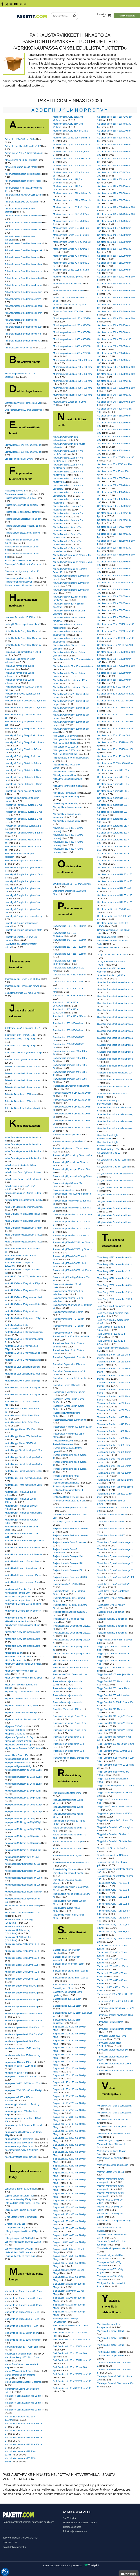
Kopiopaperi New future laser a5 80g (23, 1885)
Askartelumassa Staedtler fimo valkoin (23, 292)
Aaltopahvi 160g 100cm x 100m (20, 139)
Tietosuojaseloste (72, 2527)
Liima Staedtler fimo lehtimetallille (21, 2217)
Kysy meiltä (128, 2574)
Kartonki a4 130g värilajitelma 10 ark (22, 1374)
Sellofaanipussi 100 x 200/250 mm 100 (72, 2374)
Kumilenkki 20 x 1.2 (14, 1926)
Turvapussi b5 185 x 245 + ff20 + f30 (115, 1994)
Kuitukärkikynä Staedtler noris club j (22, 1905)
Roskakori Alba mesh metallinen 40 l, (71, 1862)
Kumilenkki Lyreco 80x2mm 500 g (21, 2006)
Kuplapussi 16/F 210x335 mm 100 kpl (23, 2083)
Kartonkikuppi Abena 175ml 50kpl (21, 1429)
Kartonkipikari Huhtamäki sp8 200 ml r (23, 1554)
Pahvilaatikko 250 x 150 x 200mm (69, 947)
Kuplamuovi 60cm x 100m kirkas (21, 2066)
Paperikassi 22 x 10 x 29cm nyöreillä (71, 1336)
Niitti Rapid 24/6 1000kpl (65, 754)
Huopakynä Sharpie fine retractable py (23, 916)
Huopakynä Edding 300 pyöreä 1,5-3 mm (25, 728)
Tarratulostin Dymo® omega (111, 1598)
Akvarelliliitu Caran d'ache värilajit (21, 167)
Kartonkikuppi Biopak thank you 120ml (23, 1450)
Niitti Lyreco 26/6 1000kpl (65, 743)
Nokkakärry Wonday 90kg (65, 803)
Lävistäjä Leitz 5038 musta (18, 2252)
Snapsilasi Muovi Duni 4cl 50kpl (112, 954)
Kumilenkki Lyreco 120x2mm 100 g (22, 1951)
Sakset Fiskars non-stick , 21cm (68, 1964)
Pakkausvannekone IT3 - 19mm (68, 1326)
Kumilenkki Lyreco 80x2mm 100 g (21, 1999)
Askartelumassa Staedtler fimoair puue (24, 327)
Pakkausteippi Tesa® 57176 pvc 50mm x (73, 1242)
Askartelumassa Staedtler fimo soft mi (23, 278)
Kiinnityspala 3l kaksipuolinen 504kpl (23, 1625)
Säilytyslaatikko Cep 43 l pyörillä (113, 1160)
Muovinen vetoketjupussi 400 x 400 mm (72, 395)
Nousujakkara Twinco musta (67, 821)
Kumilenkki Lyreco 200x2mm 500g (21, 1979)
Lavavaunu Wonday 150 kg (18, 2199)
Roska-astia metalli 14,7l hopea (68, 1841)
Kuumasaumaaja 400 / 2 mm (19, 2146)
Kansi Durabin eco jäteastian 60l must (23, 1234)
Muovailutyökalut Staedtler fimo (68, 290)
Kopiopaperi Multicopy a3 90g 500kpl (23, 1797)
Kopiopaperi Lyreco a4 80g (18, 1766)
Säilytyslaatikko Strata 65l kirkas (113, 1201)
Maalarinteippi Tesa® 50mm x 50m (22, 2333)
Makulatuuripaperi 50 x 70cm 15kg (21, 2347)
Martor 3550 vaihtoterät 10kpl (19, 2371)
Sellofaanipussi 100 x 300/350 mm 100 (72, 2388)
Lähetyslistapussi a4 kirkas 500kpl (21, 2231)
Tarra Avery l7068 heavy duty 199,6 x (115, 1299)
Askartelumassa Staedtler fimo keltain (23, 215)
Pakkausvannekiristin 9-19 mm (68, 1312)
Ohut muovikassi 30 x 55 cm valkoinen (72, 884)
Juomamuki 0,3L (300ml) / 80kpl (20, 1045)
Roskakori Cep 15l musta (65, 1869)
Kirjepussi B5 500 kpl (15, 1726)
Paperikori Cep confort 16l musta (69, 1357)
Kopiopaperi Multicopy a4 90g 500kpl (23, 1850)
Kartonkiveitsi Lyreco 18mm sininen (22, 1561)
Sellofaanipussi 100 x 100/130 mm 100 (72, 2339)
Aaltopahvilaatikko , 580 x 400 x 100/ (23, 146)
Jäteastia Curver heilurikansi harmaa (23, 1066)
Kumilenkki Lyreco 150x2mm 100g (21, 1965)
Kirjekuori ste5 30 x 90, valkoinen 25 (22, 1719)
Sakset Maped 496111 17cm (67, 1999)
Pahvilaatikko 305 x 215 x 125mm (69, 954)
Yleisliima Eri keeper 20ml (110, 2338)
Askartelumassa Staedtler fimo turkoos (23, 285)
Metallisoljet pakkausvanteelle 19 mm (23, 2409)
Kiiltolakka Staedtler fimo (17, 1621)
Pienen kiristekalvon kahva (66, 1483)
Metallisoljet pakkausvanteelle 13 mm (23, 2396)
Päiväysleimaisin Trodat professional (71, 1758)
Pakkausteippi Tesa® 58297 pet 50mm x (72, 1270)
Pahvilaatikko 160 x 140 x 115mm (69, 926)
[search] (74, 13)
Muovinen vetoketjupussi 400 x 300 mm (72, 388)
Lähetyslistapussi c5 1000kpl (19, 2238)
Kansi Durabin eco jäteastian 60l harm (23, 1228)
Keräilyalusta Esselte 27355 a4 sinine (23, 1604)
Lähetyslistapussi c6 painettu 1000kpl (23, 2242)
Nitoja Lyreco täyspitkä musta (67, 786)
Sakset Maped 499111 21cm (67, 2006)
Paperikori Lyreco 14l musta (66, 1385)
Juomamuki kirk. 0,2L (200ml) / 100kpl (23, 1052)
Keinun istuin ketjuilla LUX (17, 1593)
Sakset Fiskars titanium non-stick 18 (70, 1970)
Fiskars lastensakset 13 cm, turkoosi (22, 533)
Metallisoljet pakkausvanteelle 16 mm (23, 2403)
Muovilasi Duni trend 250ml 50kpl (69, 311)
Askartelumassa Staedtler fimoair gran (23, 313)
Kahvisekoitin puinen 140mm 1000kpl (23, 1193)
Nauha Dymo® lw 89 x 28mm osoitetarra (73, 659)
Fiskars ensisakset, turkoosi (18, 494)
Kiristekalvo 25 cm (14, 1653)
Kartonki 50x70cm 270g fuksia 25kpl (22, 1283)
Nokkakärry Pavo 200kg (64, 793)
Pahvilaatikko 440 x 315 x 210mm (69, 1016)
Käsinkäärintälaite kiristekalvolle (20, 2157)
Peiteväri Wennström (63, 1440)
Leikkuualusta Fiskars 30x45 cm (20, 2210)
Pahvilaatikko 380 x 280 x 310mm (69, 995)
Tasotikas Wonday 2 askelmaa (112, 1619)
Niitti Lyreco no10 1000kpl (65, 747)
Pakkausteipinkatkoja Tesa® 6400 (69, 1141)
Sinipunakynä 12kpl (106, 937)
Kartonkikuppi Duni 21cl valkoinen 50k (23, 1478)
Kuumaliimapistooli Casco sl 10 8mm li (23, 2125)
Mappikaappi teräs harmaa (18, 2353)
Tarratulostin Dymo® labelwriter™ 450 (115, 1577)
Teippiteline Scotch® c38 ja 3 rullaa (114, 1841)
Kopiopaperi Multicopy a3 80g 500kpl (23, 1791)
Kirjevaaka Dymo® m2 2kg (18, 1741)
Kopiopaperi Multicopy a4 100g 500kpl (23, 1804)
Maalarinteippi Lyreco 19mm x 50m (22, 2312)
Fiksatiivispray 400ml (15, 490)
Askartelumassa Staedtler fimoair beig (23, 306)
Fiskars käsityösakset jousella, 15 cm (23, 519)
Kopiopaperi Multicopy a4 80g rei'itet (22, 1836)
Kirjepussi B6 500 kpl (15, 1730)
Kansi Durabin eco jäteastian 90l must (23, 1241)
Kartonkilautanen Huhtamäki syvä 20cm (24, 1540)
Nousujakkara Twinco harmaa (67, 807)
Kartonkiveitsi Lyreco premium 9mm (22, 1582)
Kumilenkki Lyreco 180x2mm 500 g (22, 1972)
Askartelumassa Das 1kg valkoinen (22, 201)
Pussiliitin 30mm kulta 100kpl (67, 1709)
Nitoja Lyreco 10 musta (64, 771)
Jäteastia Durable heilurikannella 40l (22, 1108)
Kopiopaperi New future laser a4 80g (23, 1871)
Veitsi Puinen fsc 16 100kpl (110, 2158)
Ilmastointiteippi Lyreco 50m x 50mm (22, 979)
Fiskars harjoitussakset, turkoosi (20, 498)
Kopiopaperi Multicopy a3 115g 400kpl (23, 1777)
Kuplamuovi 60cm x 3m (16, 2073)
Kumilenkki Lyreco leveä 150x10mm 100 (24, 2027)
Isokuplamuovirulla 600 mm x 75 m (22, 993)
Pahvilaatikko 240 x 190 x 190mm (69, 940)
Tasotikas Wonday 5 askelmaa (112, 1632)
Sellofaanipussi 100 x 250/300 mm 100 (72, 2381)
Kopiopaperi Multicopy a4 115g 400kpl (23, 1811)
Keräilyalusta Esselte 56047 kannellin (23, 1611)
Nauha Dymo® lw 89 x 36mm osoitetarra (73, 666)
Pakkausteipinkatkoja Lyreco (67, 1134)
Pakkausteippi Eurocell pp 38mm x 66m (72, 1155)
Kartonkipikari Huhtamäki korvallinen (23, 1547)
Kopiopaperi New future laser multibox (23, 1891)
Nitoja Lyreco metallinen (65, 775)
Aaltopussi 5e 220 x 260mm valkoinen (23, 153)
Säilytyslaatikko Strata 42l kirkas (113, 1194)
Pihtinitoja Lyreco (61, 1486)
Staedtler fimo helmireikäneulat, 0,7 (114, 1072)
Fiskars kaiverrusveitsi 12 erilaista (21, 505)
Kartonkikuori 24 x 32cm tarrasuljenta (23, 1387)
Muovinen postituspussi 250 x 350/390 (71, 332)
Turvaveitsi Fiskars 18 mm (110, 2022)
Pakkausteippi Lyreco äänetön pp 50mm (72, 1176)
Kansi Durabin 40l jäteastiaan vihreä (22, 1221)
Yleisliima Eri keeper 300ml (110, 2345)
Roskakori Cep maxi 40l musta (68, 1873)
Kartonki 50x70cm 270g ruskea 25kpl (23, 1318)
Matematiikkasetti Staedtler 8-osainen (23, 2382)
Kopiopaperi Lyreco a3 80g (18, 1762)
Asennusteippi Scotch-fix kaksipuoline (23, 174)
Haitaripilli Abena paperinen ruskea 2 (23, 624)
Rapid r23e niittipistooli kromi (67, 1793)
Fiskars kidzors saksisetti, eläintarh (22, 512)
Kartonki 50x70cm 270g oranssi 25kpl (23, 1304)
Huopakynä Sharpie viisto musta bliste (23, 930)
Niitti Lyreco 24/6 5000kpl (65, 739)
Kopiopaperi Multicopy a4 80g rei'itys (23, 1843)
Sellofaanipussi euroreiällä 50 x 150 (114, 867)
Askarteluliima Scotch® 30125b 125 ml (24, 195)
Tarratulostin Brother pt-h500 (111, 1535)
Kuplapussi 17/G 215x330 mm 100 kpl (23, 2090)
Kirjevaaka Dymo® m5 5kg (18, 1744)
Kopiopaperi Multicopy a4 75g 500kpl (23, 1822)
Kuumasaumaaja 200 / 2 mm (19, 2139)
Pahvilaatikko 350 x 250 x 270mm (69, 974)
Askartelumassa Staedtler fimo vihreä (23, 299)
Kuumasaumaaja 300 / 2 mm (19, 2142)
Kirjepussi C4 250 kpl (15, 1733)
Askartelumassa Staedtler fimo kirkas (23, 229)
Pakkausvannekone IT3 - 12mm (68, 1319)
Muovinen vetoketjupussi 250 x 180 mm (72, 374)
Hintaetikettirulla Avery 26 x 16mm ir (22, 631)
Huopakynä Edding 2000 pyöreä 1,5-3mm (25, 700)
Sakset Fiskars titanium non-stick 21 (70, 1977)
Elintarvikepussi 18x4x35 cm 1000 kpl (23, 452)
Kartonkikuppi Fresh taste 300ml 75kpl (23, 1485)
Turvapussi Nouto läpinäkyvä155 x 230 (116, 2008)
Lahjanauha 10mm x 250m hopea (21, 2189)
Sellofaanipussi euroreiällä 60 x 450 (114, 881)
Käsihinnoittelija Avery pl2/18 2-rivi (21, 2150)
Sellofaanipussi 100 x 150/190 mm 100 (72, 2360)
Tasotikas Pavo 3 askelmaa (110, 1612)
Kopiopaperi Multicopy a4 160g (20, 1818)
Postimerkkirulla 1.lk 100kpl (66, 1584)
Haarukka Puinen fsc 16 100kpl (20, 617)
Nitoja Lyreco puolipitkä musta (67, 779)
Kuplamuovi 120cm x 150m (18, 2062)
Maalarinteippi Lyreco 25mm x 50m (22, 2319)
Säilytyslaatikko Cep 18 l (109, 1153)
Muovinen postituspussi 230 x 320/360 (71, 325)
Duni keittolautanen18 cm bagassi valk (23, 410)
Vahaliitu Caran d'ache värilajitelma (114, 2105)
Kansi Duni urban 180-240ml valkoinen (24, 1207)
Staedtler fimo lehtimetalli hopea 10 (114, 1079)
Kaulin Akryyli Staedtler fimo (18, 1589)
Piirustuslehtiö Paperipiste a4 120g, (70, 1507)
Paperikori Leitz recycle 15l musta (69, 1378)
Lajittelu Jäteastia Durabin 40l (19, 2195)
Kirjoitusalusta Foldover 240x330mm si (24, 1748)
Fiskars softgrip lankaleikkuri (18, 582)
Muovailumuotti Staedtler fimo (67, 283)
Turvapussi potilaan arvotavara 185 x (115, 2015)
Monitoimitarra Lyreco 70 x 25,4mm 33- (72, 242)
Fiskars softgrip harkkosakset (19, 578)
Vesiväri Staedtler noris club (110, 2172)
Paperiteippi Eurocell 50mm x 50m (70, 1420)
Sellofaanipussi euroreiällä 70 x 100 (114, 895)
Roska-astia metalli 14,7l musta (68, 1848)
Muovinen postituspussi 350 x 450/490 (71, 339)
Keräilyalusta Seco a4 (15, 1617)
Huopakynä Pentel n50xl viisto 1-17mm (24, 832)
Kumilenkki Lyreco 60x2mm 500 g (21, 1992)
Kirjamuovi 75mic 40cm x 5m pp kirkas (23, 1677)
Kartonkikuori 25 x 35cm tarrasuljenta (23, 1394)
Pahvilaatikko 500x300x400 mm (68, 1023)
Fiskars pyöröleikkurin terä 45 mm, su (23, 564)
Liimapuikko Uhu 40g (15, 2227)
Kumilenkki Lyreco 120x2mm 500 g (22, 1958)
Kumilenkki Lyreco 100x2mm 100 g (22, 1944)
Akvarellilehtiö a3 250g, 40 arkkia (21, 160)
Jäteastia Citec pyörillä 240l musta (21, 1059)
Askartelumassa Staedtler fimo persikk (23, 250)
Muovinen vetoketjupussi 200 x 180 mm (72, 360)
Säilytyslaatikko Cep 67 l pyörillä (113, 1166)
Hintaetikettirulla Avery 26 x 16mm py (23, 638)
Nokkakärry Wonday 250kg (66, 796)
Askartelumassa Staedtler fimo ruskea (23, 264)
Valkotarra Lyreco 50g (108, 2140)
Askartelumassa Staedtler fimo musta (23, 243)
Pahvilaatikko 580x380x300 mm (68, 1030)
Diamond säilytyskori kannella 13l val (23, 403)
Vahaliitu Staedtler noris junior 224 (114, 2126)
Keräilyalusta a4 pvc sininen (18, 1600)
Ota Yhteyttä (69, 2518)
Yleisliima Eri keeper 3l (108, 2352)
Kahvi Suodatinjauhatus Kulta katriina (23, 1151)
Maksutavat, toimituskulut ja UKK (80, 2522)
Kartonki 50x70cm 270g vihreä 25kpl (22, 1353)
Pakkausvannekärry (62, 1333)
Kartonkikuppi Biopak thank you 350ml (23, 1464)
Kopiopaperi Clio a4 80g (16, 1759)
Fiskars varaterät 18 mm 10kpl (19, 585)
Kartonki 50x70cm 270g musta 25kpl (22, 1290)
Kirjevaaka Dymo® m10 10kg (19, 1737)
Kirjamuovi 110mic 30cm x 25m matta (23, 1664)
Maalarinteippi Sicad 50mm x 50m (21, 2326)
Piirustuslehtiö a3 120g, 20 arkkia (69, 1500)
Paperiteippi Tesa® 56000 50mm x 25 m (72, 1427)
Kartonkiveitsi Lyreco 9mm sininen (21, 1568)
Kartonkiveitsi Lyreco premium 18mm (23, 1575)
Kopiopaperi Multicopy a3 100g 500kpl (23, 1770)
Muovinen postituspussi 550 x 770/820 (71, 353)
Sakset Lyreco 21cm (63, 1988)
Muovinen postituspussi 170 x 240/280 (71, 318)
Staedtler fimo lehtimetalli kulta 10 (113, 1086)
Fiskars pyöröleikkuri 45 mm (18, 560)
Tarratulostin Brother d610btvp (112, 1514)
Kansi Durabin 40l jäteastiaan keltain (22, 1214)
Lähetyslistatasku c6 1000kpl (19, 2249)
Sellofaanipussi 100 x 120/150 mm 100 (72, 2346)
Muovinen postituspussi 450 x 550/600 (71, 346)
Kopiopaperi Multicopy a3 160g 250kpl (23, 1784)
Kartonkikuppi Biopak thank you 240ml (23, 1457)
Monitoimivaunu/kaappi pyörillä (68, 276)
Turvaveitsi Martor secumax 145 (112, 2050)
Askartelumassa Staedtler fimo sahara (23, 271)
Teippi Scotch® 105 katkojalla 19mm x (115, 1674)
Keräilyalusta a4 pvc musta (18, 1596)
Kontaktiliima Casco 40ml (17, 1755)
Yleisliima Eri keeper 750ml (110, 2355)
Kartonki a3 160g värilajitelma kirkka (22, 1367)
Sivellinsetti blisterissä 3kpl (110, 947)
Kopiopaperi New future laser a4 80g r (23, 1878)
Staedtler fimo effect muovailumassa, (115, 982)
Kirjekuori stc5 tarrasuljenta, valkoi (21, 1705)
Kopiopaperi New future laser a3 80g (23, 1864)
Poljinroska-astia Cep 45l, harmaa (69, 1542)
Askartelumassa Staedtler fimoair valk (23, 340)
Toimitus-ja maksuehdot (75, 2531)
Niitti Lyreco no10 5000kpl (65, 750)
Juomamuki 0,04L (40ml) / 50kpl (20, 1038)
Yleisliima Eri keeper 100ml (110, 2331)
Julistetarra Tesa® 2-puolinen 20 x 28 (23, 1028)
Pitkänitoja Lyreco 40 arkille (66, 1521)
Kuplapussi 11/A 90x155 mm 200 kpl (22, 2076)
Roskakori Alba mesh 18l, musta (68, 1855)
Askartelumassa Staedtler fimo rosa (22, 257)
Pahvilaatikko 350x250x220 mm (68, 981)
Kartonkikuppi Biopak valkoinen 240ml (24, 1471)
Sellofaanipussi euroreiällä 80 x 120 (114, 902)
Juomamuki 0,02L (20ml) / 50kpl (20, 1035)
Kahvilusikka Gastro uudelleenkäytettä (23, 1179)
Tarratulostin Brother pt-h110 (111, 1528)
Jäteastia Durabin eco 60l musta (20, 1101)
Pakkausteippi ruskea (63, 1190)
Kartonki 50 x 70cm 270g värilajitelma (23, 1276)
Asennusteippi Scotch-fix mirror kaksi (23, 181)
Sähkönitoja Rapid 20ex (109, 1149)
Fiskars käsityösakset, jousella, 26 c (22, 526)
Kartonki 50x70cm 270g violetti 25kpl (23, 1360)
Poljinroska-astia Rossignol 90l (68, 1570)
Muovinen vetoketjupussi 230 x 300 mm (72, 367)
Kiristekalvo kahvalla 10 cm (18, 1656)
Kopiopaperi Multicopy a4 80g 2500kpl (23, 1829)
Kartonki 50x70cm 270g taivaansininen (24, 1332)
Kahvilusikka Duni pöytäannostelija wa (23, 1172)
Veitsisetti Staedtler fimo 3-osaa (112, 2165)
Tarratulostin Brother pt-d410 (111, 1521)
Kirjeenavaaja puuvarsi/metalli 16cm (22, 1691)
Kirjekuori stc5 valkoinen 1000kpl (21, 1712)
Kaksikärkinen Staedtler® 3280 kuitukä (24, 1200)
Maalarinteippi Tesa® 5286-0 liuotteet (23, 2340)
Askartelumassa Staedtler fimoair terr (23, 334)
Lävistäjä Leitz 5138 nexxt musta (21, 2256)
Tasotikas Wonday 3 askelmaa (112, 1626)
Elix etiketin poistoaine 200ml (19, 459)
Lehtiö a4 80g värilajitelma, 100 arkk (22, 2203)
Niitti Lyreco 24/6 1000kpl (65, 736)
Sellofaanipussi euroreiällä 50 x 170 (114, 874)
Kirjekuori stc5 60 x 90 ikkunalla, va (22, 1698)
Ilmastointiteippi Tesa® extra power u (23, 986)
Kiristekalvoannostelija (16, 1660)
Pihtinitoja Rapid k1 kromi (65, 1497)
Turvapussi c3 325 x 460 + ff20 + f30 (115, 2001)
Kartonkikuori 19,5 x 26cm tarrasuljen (23, 1380)
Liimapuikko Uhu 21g (15, 2224)
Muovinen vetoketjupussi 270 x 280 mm (72, 381)
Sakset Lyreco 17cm (63, 1984)
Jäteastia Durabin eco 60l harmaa (21, 1094)
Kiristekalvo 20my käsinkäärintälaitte (22, 1632)
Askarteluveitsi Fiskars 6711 (18, 347)
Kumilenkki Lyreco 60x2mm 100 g (21, 1985)
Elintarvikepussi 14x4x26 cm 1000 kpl (23, 445)
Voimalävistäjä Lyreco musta (111, 2248)
